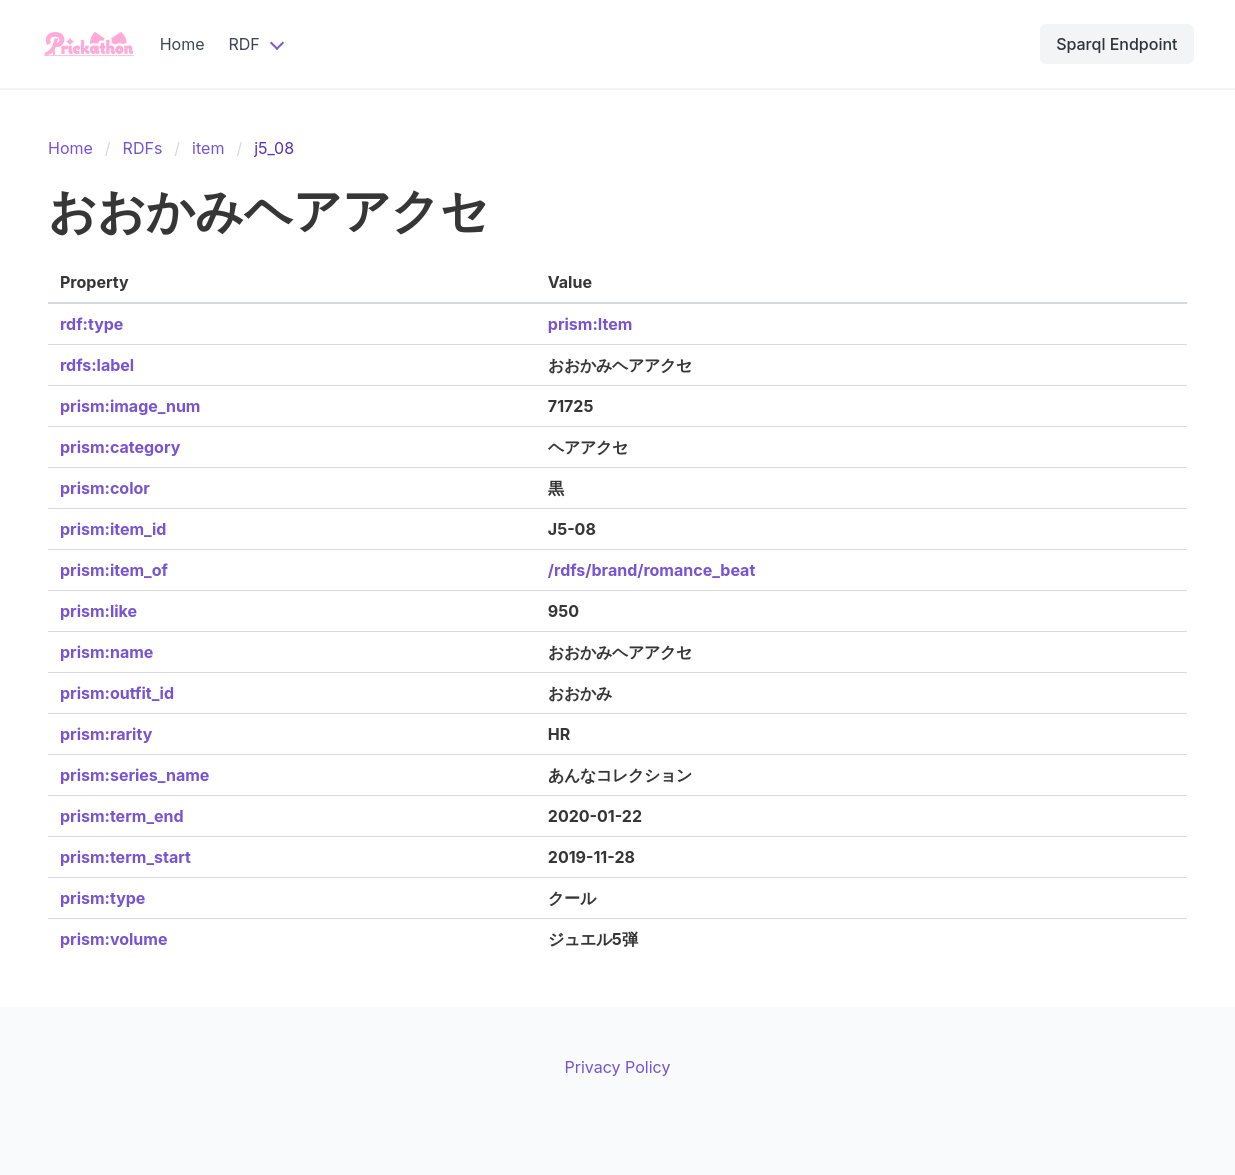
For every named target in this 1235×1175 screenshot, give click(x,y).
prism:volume (113, 939)
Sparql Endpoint (1116, 44)
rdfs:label (97, 365)
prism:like (98, 611)
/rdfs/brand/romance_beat (651, 570)
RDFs (143, 148)
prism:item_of (114, 570)
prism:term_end (122, 816)
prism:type (102, 898)
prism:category (120, 447)
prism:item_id (113, 529)
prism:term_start (125, 857)
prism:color (105, 488)
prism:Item (590, 324)
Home (182, 44)
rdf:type (91, 324)
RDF (243, 44)
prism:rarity (106, 734)
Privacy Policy (618, 1067)
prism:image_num (130, 406)
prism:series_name (134, 775)
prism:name (106, 652)
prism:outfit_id (117, 693)
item (208, 148)
